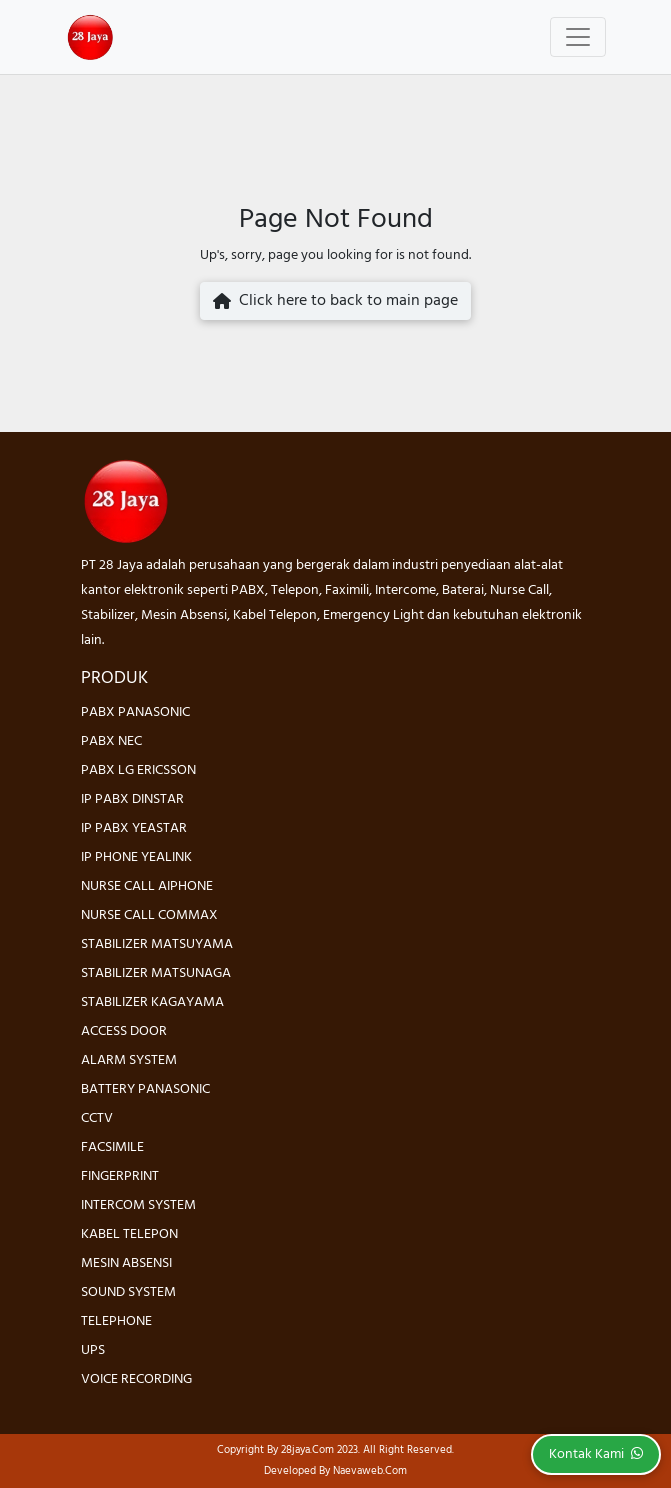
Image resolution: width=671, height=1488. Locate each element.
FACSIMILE (112, 1147)
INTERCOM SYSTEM (138, 1205)
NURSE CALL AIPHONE (147, 886)
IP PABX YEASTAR (134, 828)
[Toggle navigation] (578, 37)
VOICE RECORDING (136, 1379)
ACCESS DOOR (124, 1031)
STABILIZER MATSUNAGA (156, 973)
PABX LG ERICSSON (138, 770)
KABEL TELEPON (129, 1234)
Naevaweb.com (370, 1471)
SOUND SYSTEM (128, 1292)
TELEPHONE (116, 1321)
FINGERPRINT (120, 1176)
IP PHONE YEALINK (136, 857)
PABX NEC (111, 741)
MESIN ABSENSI (126, 1263)
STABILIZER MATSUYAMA (157, 944)
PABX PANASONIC (135, 712)
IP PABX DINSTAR (132, 799)
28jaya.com (307, 1450)
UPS (93, 1350)
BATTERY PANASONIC (145, 1089)
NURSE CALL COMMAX (149, 915)
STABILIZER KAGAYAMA (152, 1002)
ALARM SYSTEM (129, 1060)
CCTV (97, 1118)
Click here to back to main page (335, 301)
